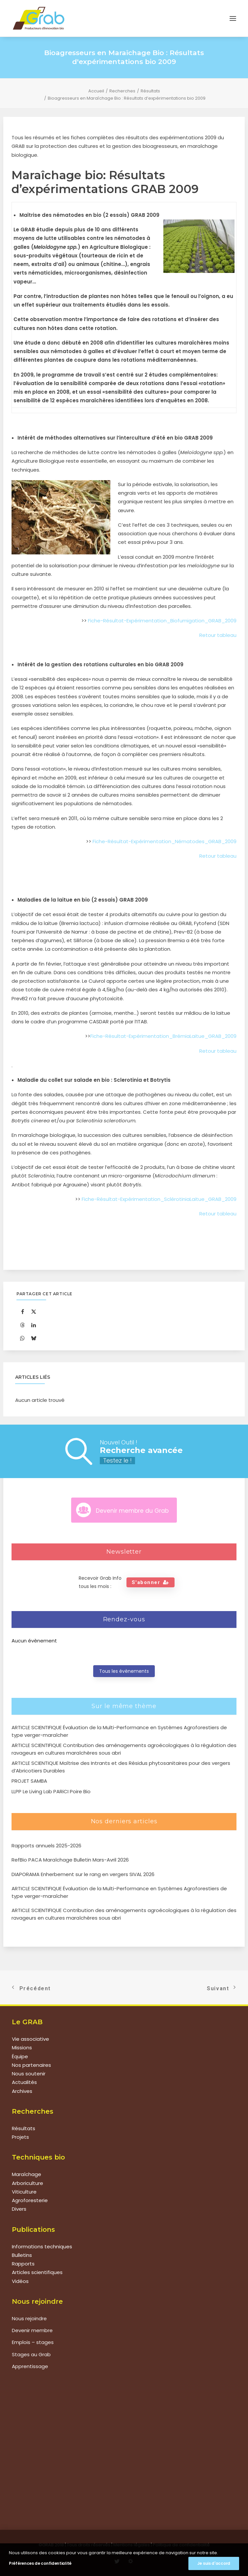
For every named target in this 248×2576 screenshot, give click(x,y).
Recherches (122, 91)
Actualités (24, 2082)
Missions (22, 2047)
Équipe (20, 2056)
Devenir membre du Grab (132, 1511)
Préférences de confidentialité (40, 2563)
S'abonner (150, 1582)
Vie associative (30, 2038)
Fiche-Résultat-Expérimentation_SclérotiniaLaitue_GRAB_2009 (159, 1199)
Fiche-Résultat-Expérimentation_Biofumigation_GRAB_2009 (162, 620)
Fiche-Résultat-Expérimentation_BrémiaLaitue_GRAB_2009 (163, 1036)
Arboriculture (27, 2183)
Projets (20, 2136)
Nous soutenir (28, 2073)
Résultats (150, 91)
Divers (19, 2208)
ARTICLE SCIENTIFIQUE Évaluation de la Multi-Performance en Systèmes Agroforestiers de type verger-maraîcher (119, 1892)
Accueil (96, 91)
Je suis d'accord (213, 2563)
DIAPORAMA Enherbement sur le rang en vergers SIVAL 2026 (83, 1874)
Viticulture (24, 2191)
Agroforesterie (30, 2200)
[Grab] (38, 18)
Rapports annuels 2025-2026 (46, 1845)
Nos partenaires (31, 2065)
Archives (22, 2091)
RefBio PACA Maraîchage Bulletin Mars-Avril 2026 (70, 1859)
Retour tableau (217, 635)
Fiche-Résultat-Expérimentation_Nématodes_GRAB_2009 (164, 841)
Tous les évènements (124, 1671)
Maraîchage (26, 2174)
